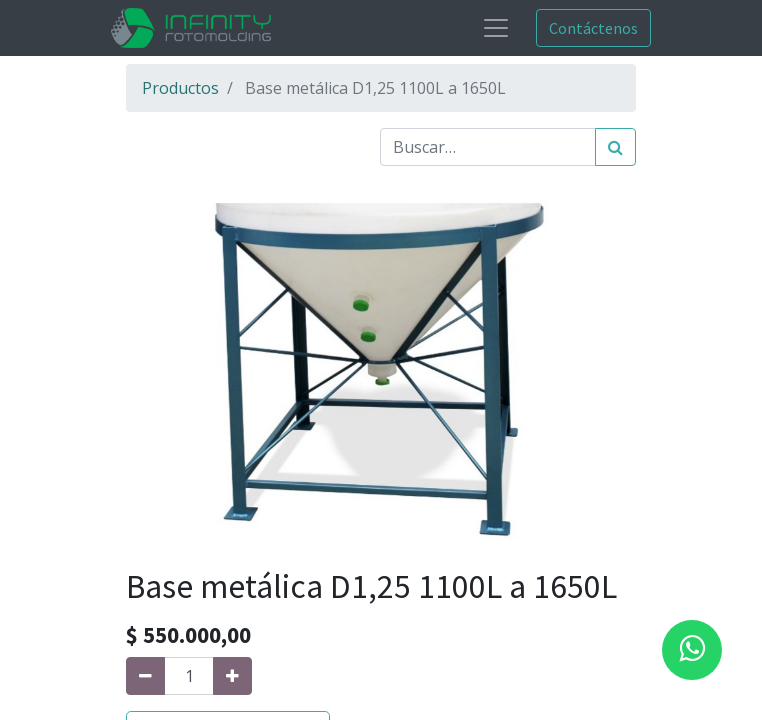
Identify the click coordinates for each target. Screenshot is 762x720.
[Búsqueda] (615, 147)
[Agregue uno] (232, 676)
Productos (180, 88)
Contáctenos (593, 28)
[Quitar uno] (145, 676)
